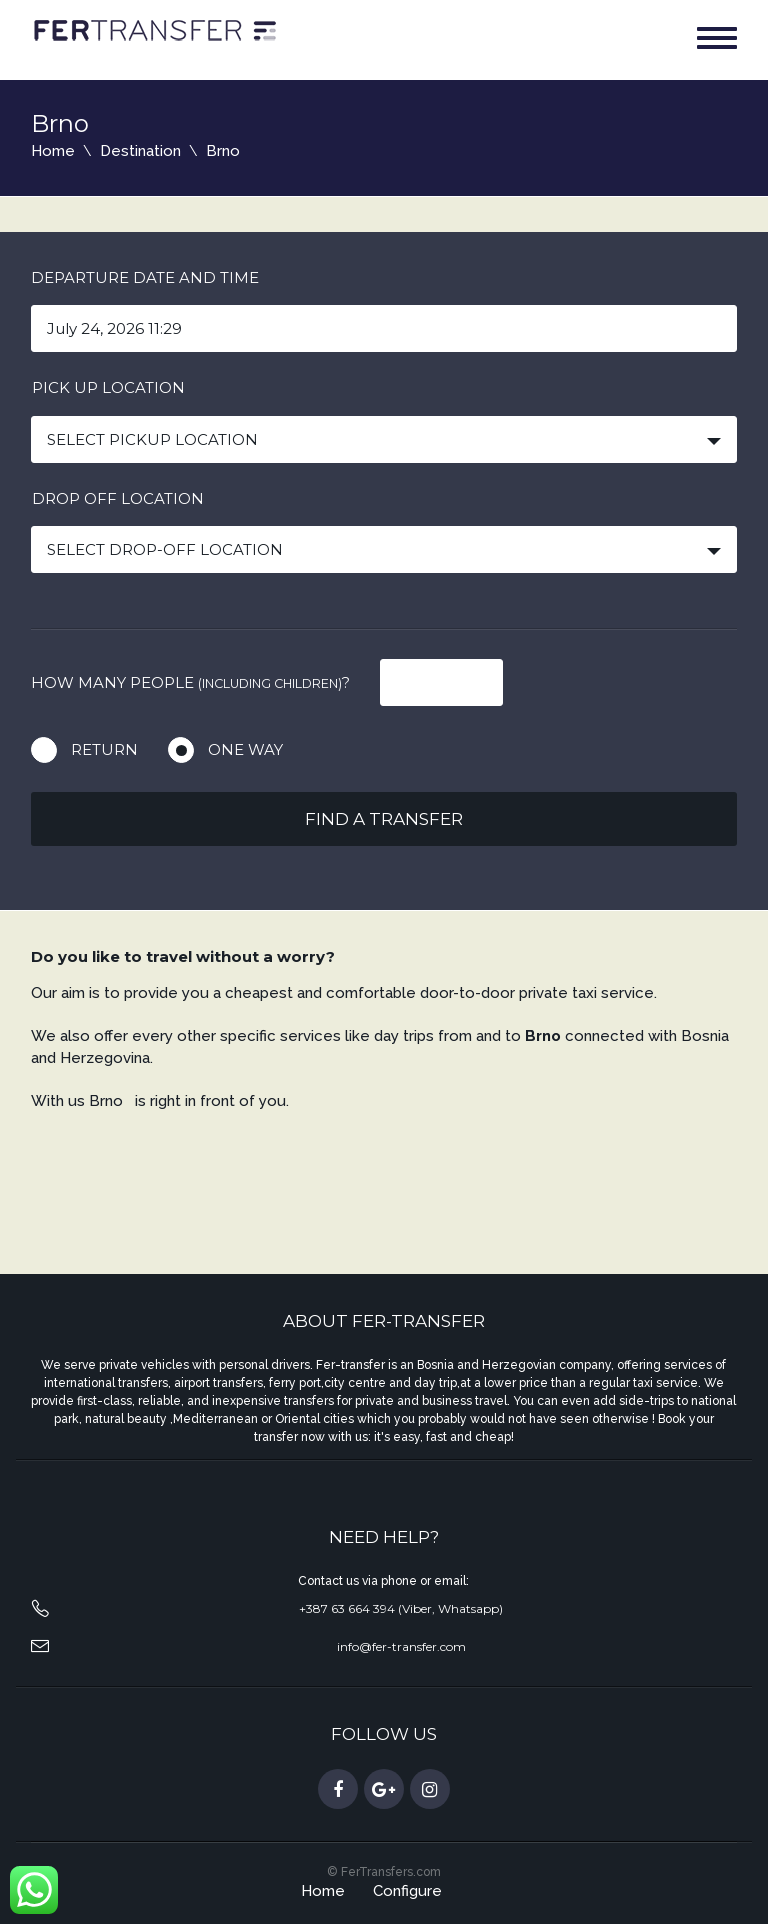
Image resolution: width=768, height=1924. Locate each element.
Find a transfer (384, 819)
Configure (407, 1891)
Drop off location (118, 498)
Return (104, 749)
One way (245, 749)
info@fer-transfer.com (401, 1646)
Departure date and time (145, 277)
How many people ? (190, 682)
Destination (140, 151)
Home (53, 151)
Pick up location (108, 387)
